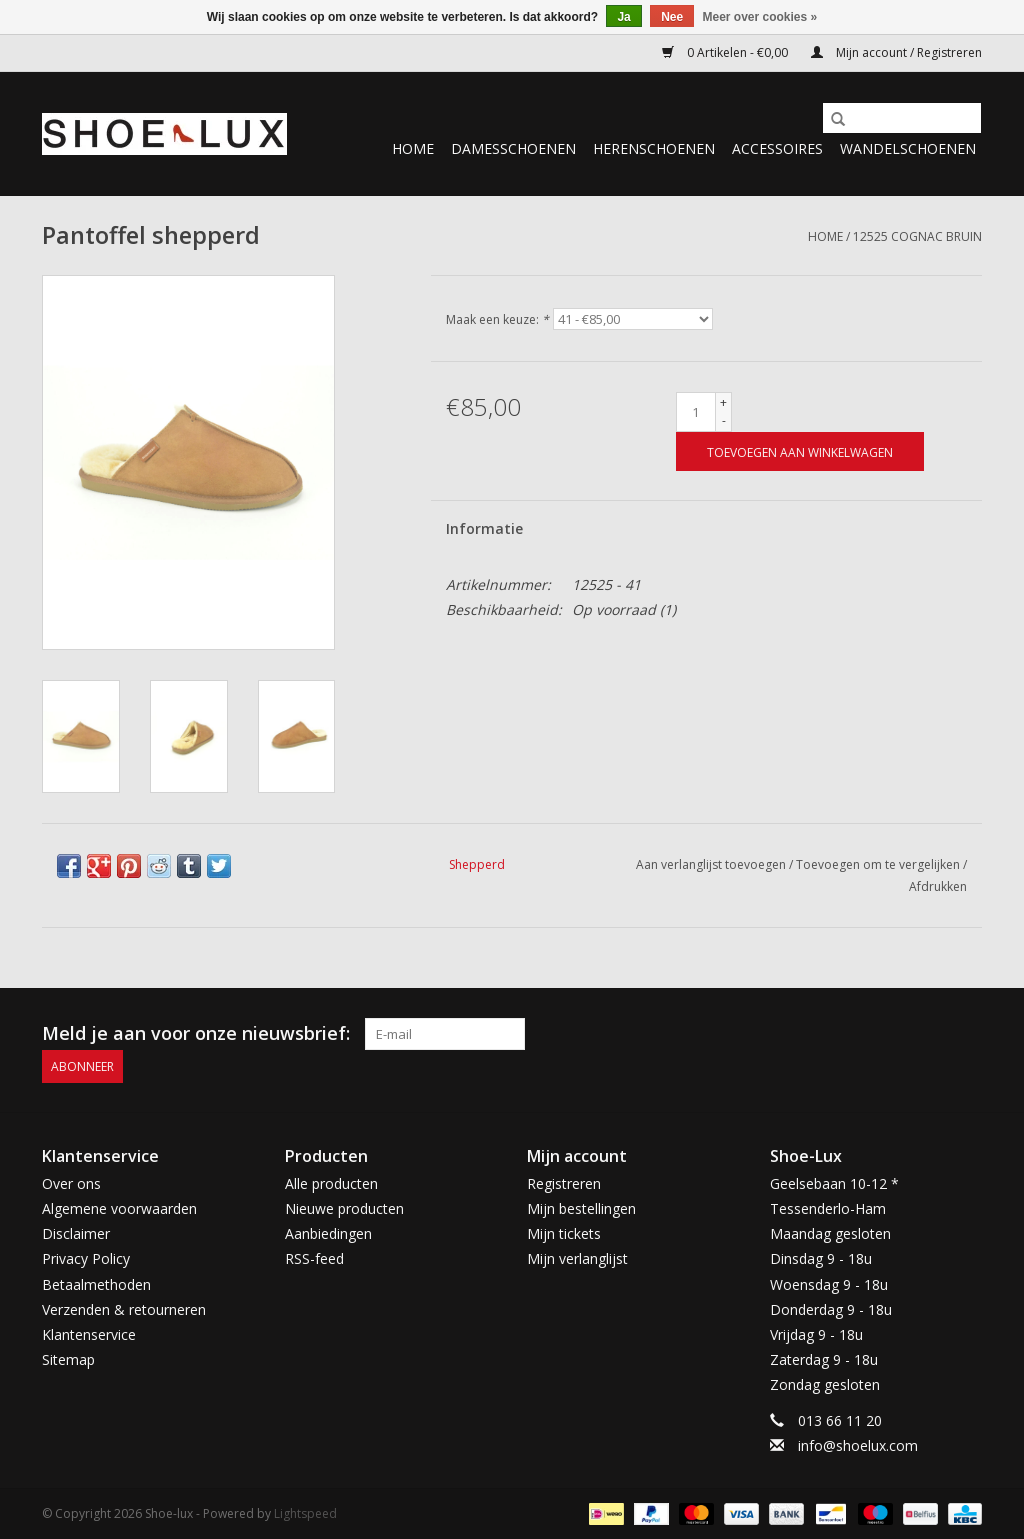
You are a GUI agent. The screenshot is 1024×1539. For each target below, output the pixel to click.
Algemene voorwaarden (119, 1207)
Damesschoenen (513, 148)
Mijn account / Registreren (896, 52)
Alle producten (331, 1182)
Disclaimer (76, 1233)
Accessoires (777, 148)
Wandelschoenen (908, 148)
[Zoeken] (902, 118)
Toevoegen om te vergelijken (879, 864)
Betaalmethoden (96, 1283)
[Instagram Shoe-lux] (966, 1034)
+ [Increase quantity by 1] (723, 402)
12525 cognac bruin (917, 236)
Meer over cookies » (760, 17)
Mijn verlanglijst (577, 1258)
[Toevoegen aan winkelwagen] (800, 451)
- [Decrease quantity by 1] (724, 420)
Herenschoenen (654, 148)
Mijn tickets (564, 1233)
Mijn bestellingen (581, 1207)
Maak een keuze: (497, 319)
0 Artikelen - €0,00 (726, 52)
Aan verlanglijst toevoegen (712, 864)
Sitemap (68, 1359)
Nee (672, 17)
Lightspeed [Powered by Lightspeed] (305, 1512)
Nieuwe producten (344, 1207)
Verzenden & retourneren (124, 1308)
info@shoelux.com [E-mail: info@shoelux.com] (858, 1444)
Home (413, 148)
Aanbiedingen (328, 1233)
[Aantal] (696, 412)
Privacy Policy (86, 1258)
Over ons (71, 1182)
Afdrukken (938, 886)
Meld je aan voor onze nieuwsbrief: (196, 1033)
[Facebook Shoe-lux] (930, 1034)
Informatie (484, 528)
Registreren (564, 1182)
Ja (623, 17)
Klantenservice (89, 1333)
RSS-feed (314, 1258)
